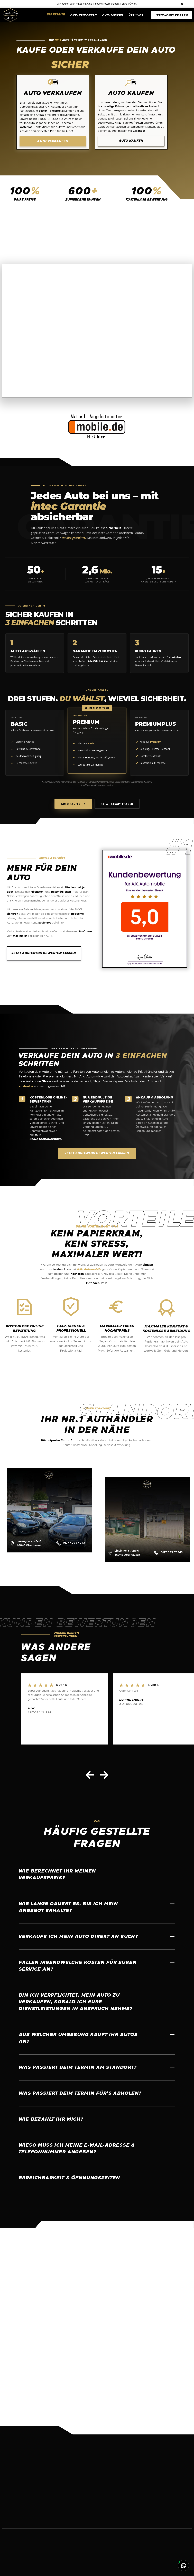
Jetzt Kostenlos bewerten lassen (44, 953)
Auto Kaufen (131, 142)
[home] (11, 15)
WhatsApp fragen (117, 804)
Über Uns (135, 14)
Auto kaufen (112, 14)
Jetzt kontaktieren (171, 15)
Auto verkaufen (83, 14)
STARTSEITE (56, 14)
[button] (90, 1774)
